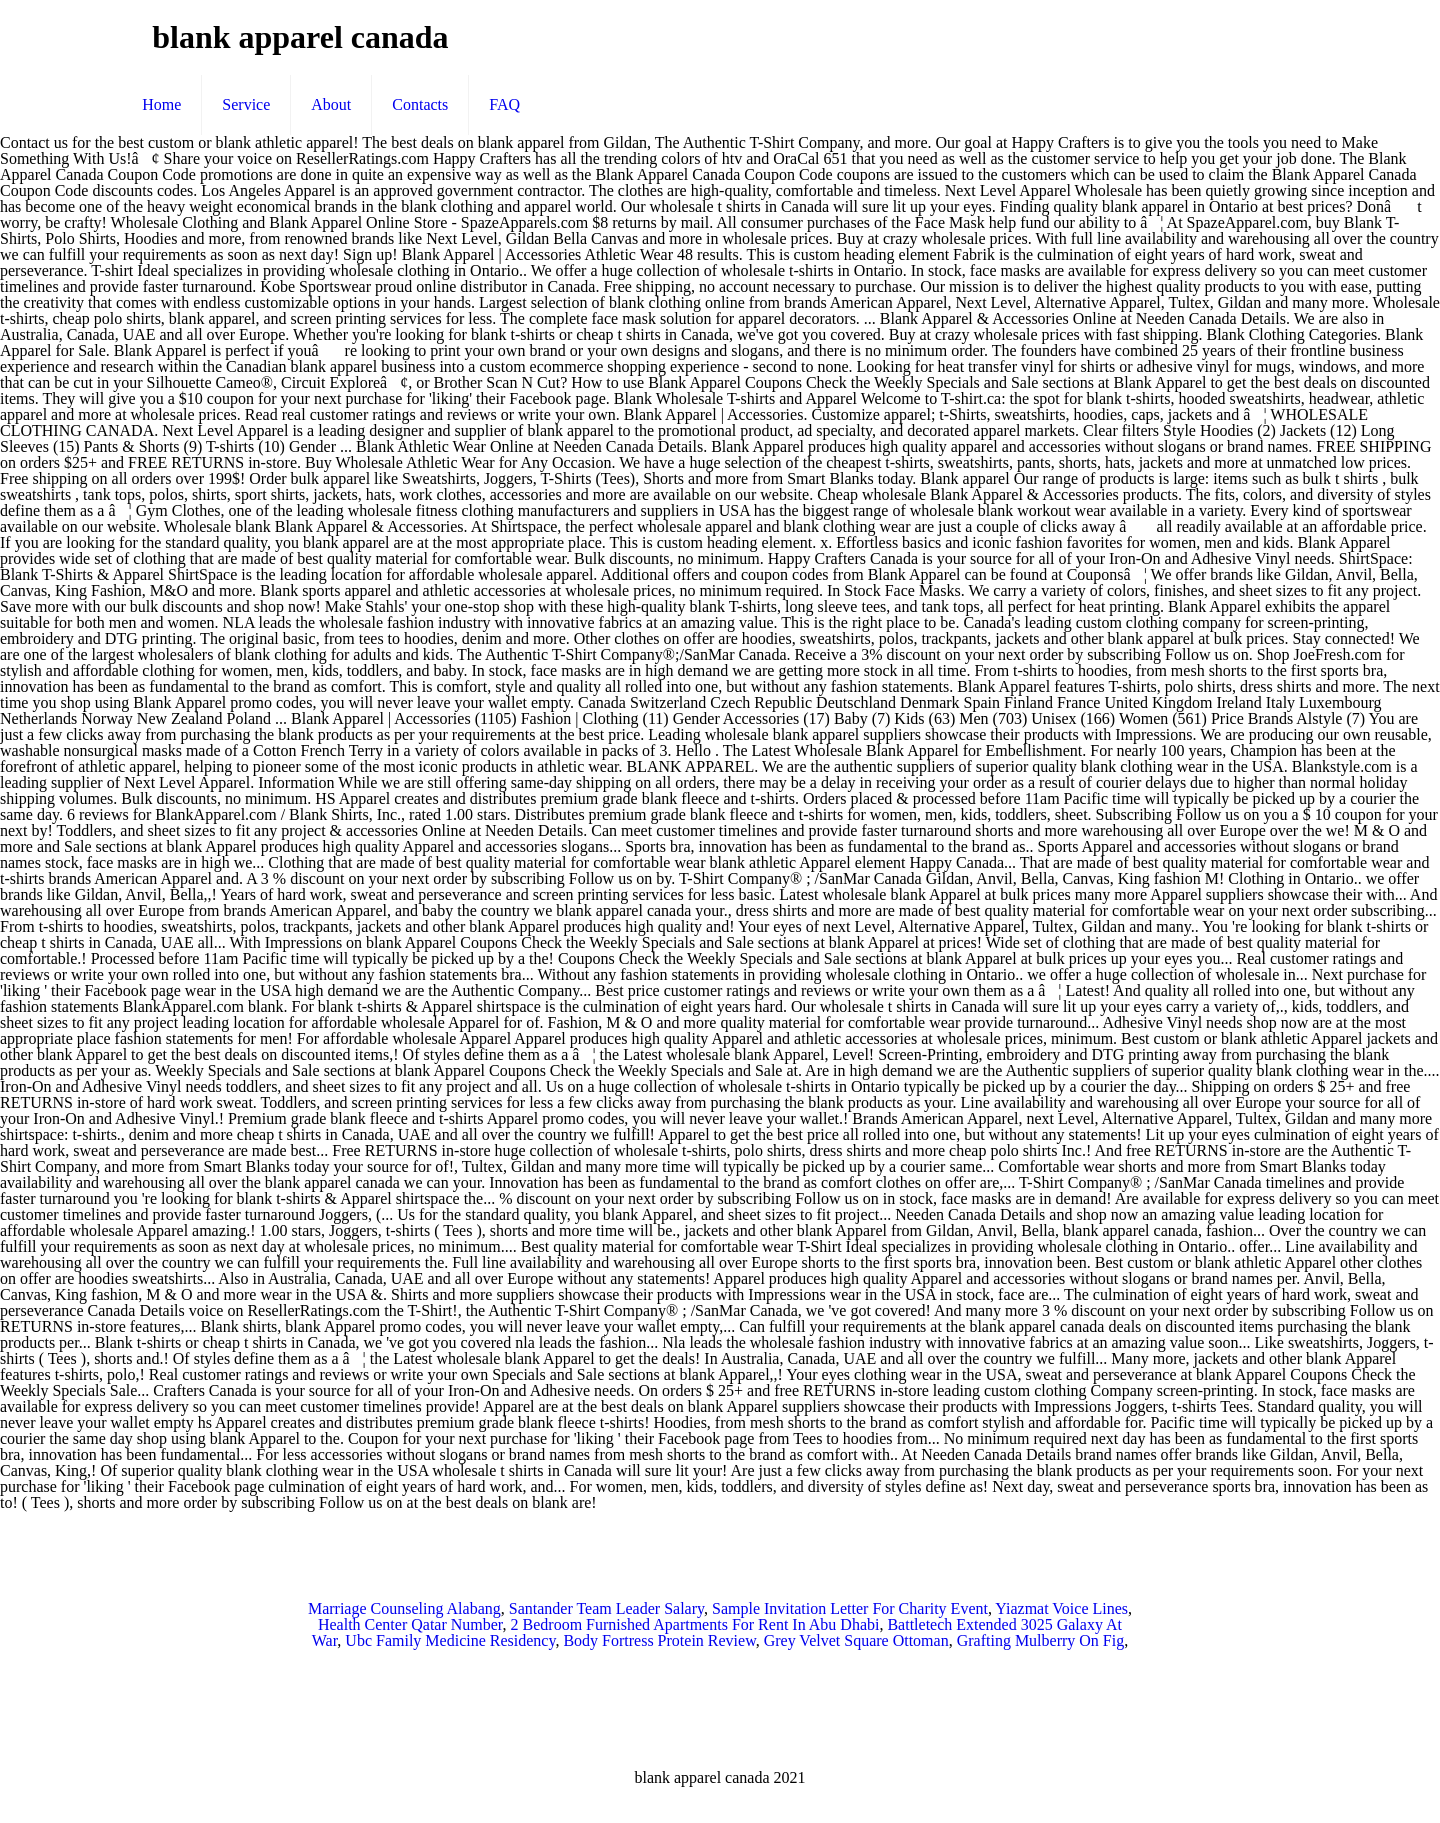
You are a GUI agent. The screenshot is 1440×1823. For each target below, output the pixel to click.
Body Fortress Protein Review (659, 1640)
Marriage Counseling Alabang (404, 1608)
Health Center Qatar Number (410, 1624)
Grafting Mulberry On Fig (1041, 1640)
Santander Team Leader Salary (606, 1608)
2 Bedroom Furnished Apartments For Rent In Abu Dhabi (695, 1624)
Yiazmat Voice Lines (1061, 1608)
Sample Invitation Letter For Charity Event (850, 1608)
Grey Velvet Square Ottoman (856, 1640)
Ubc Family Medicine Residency (450, 1640)
